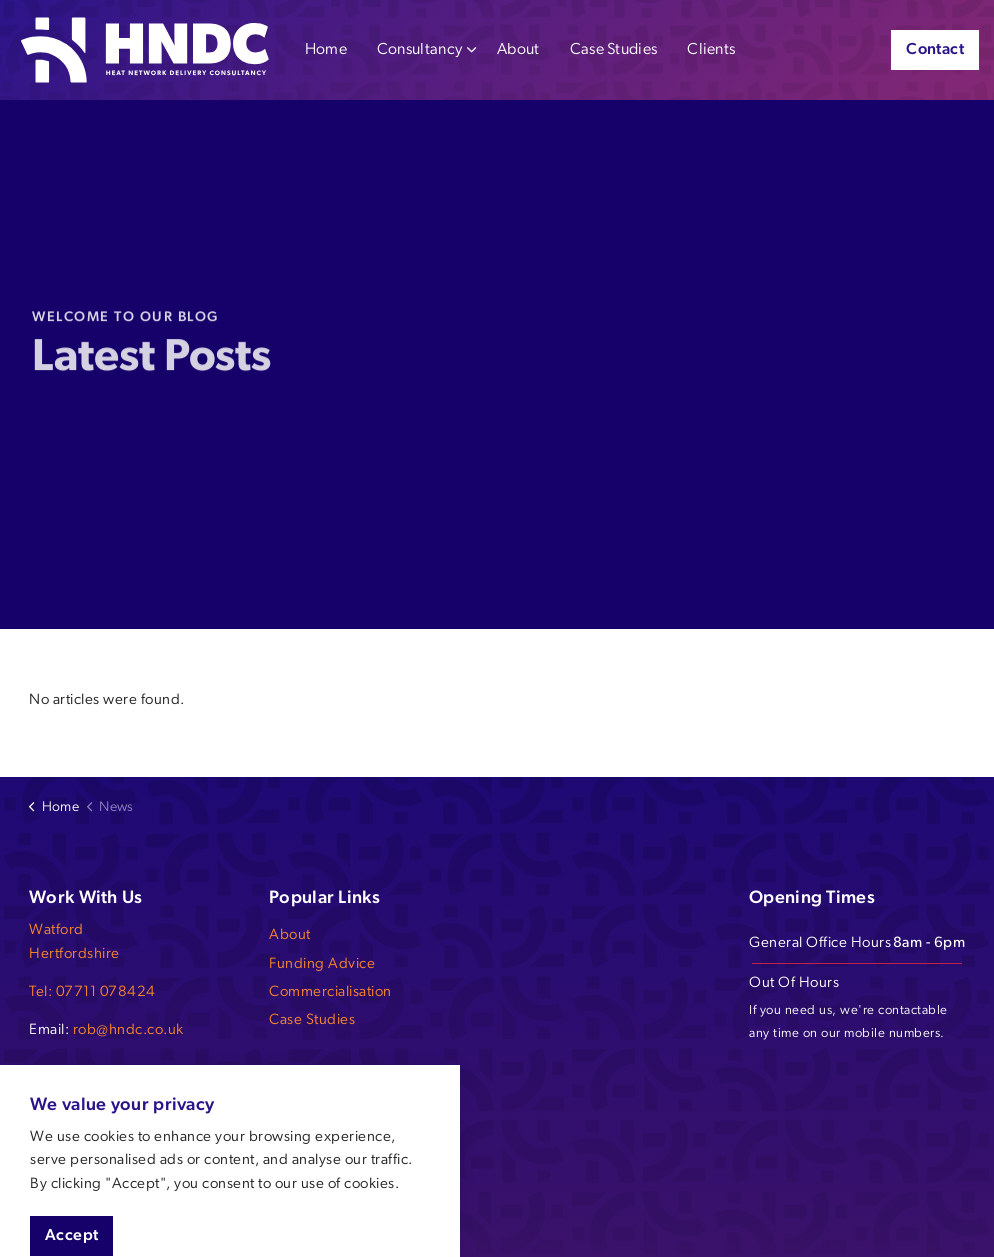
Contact (935, 50)
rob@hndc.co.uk (128, 1030)
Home (326, 50)
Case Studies (614, 50)
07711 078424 (106, 992)
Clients (711, 50)
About (518, 50)
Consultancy (419, 50)
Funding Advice (322, 964)
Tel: (42, 992)
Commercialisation (330, 992)
